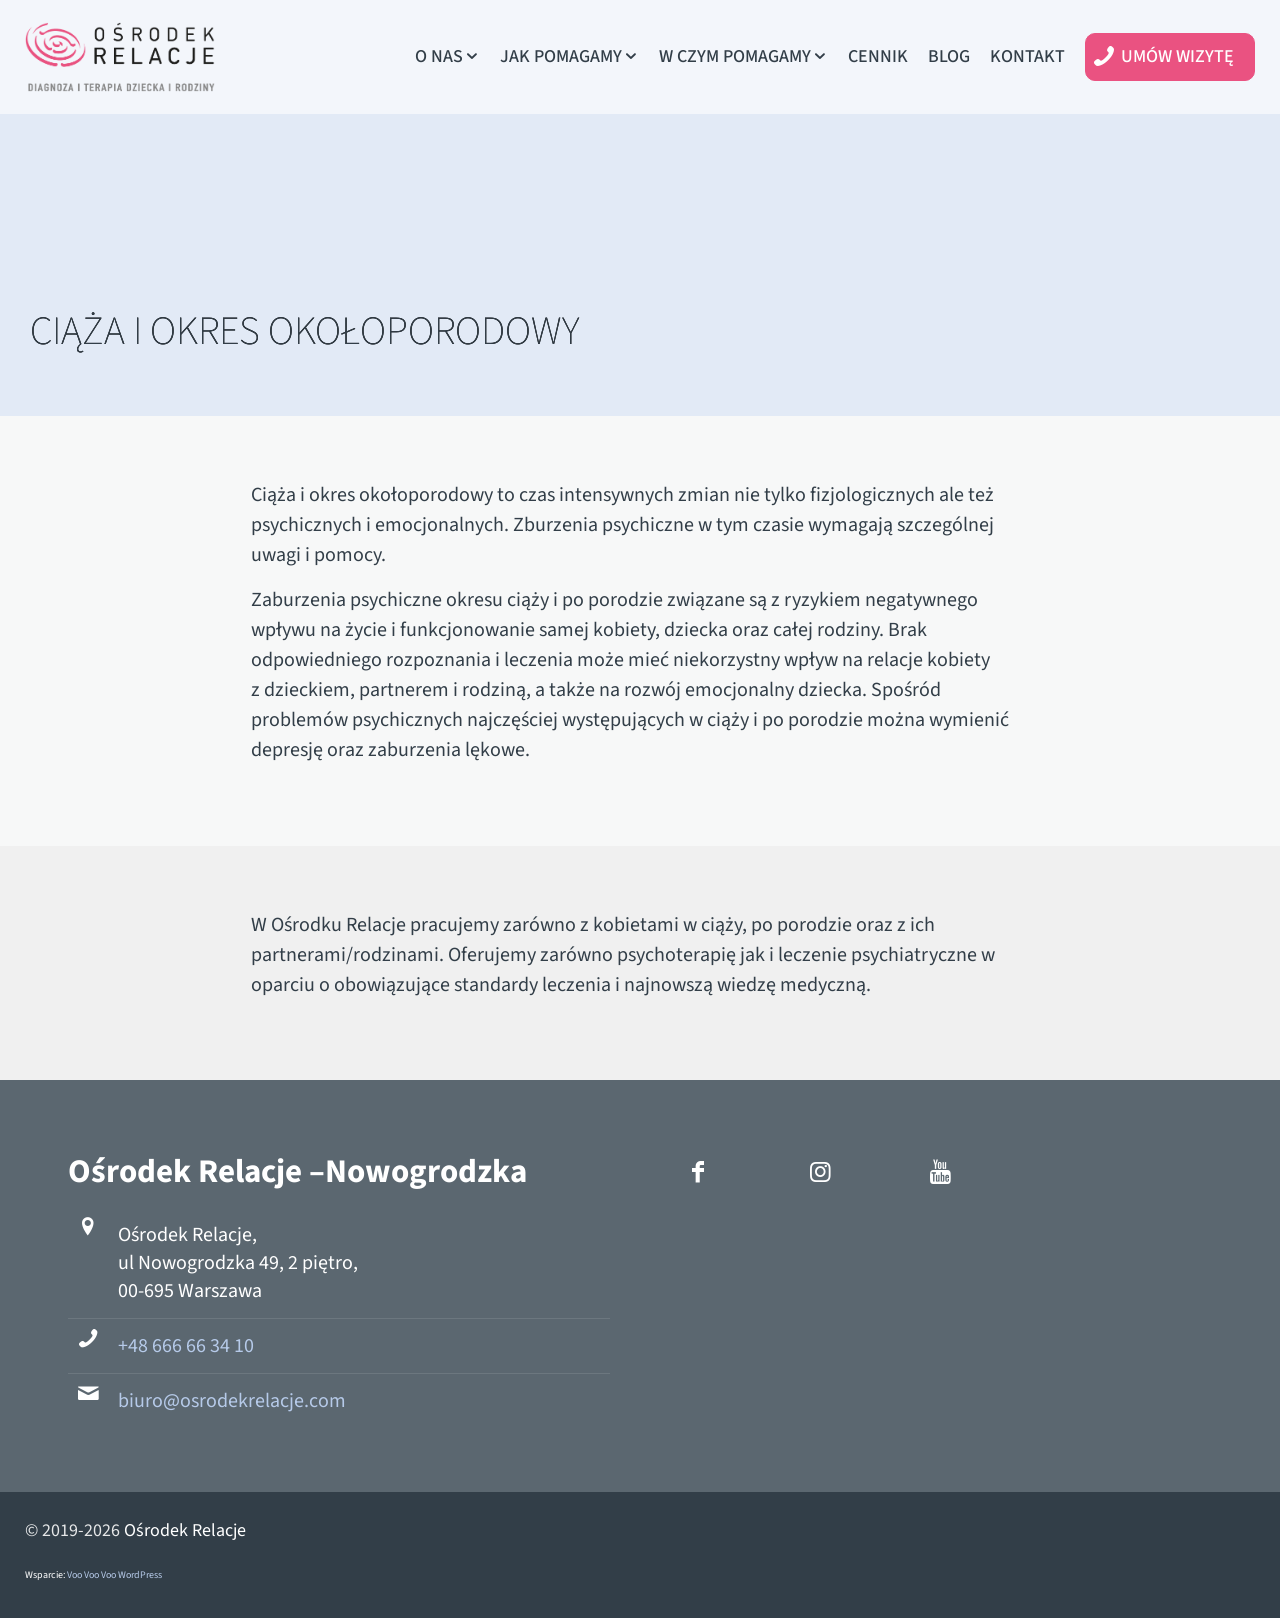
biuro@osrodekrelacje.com (232, 1401)
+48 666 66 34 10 (186, 1346)
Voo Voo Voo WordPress (114, 1575)
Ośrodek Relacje (185, 1530)
